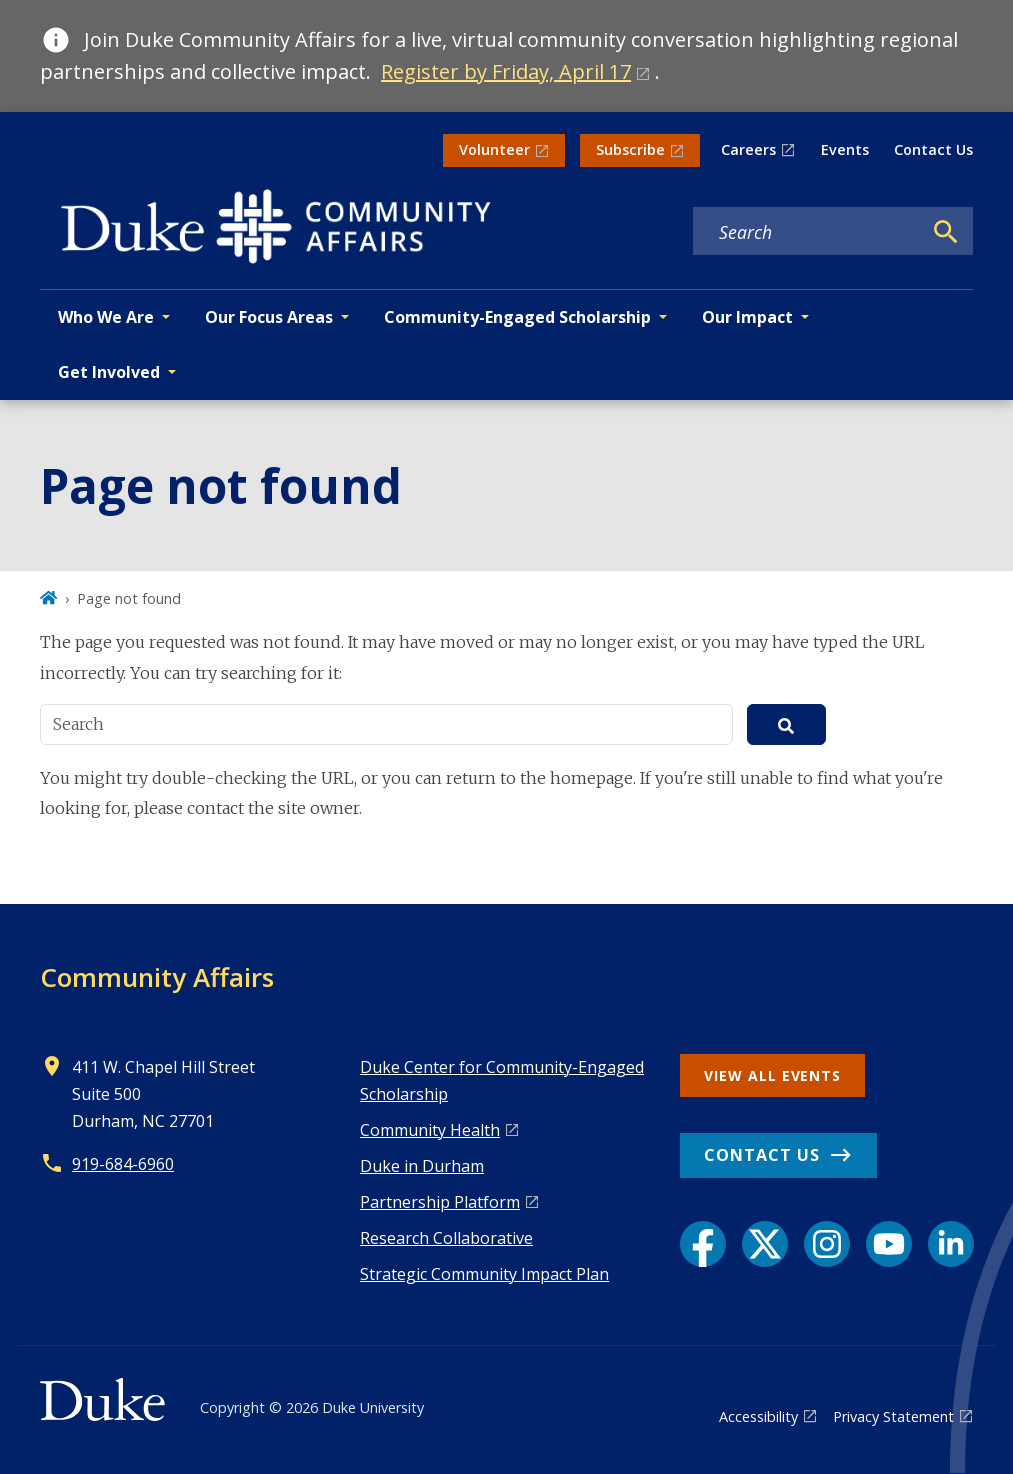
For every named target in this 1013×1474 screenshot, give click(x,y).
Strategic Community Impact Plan (484, 1274)
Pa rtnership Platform (440, 1202)
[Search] (946, 232)
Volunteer (494, 149)
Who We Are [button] (106, 317)
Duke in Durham (422, 1166)
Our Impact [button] (747, 317)
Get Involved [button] (109, 372)
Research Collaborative (446, 1238)
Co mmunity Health (430, 1130)
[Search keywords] (807, 232)
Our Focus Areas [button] (269, 317)
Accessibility (758, 1416)
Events (845, 149)
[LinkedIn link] (951, 1244)
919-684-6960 (123, 1164)
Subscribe (630, 149)
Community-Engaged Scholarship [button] (517, 317)
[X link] (765, 1244)
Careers (748, 149)
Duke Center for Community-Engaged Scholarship (502, 1080)
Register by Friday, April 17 (506, 71)
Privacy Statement (893, 1416)
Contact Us (933, 149)
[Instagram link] (827, 1244)
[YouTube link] (889, 1244)
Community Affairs (157, 977)
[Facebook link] (703, 1244)
